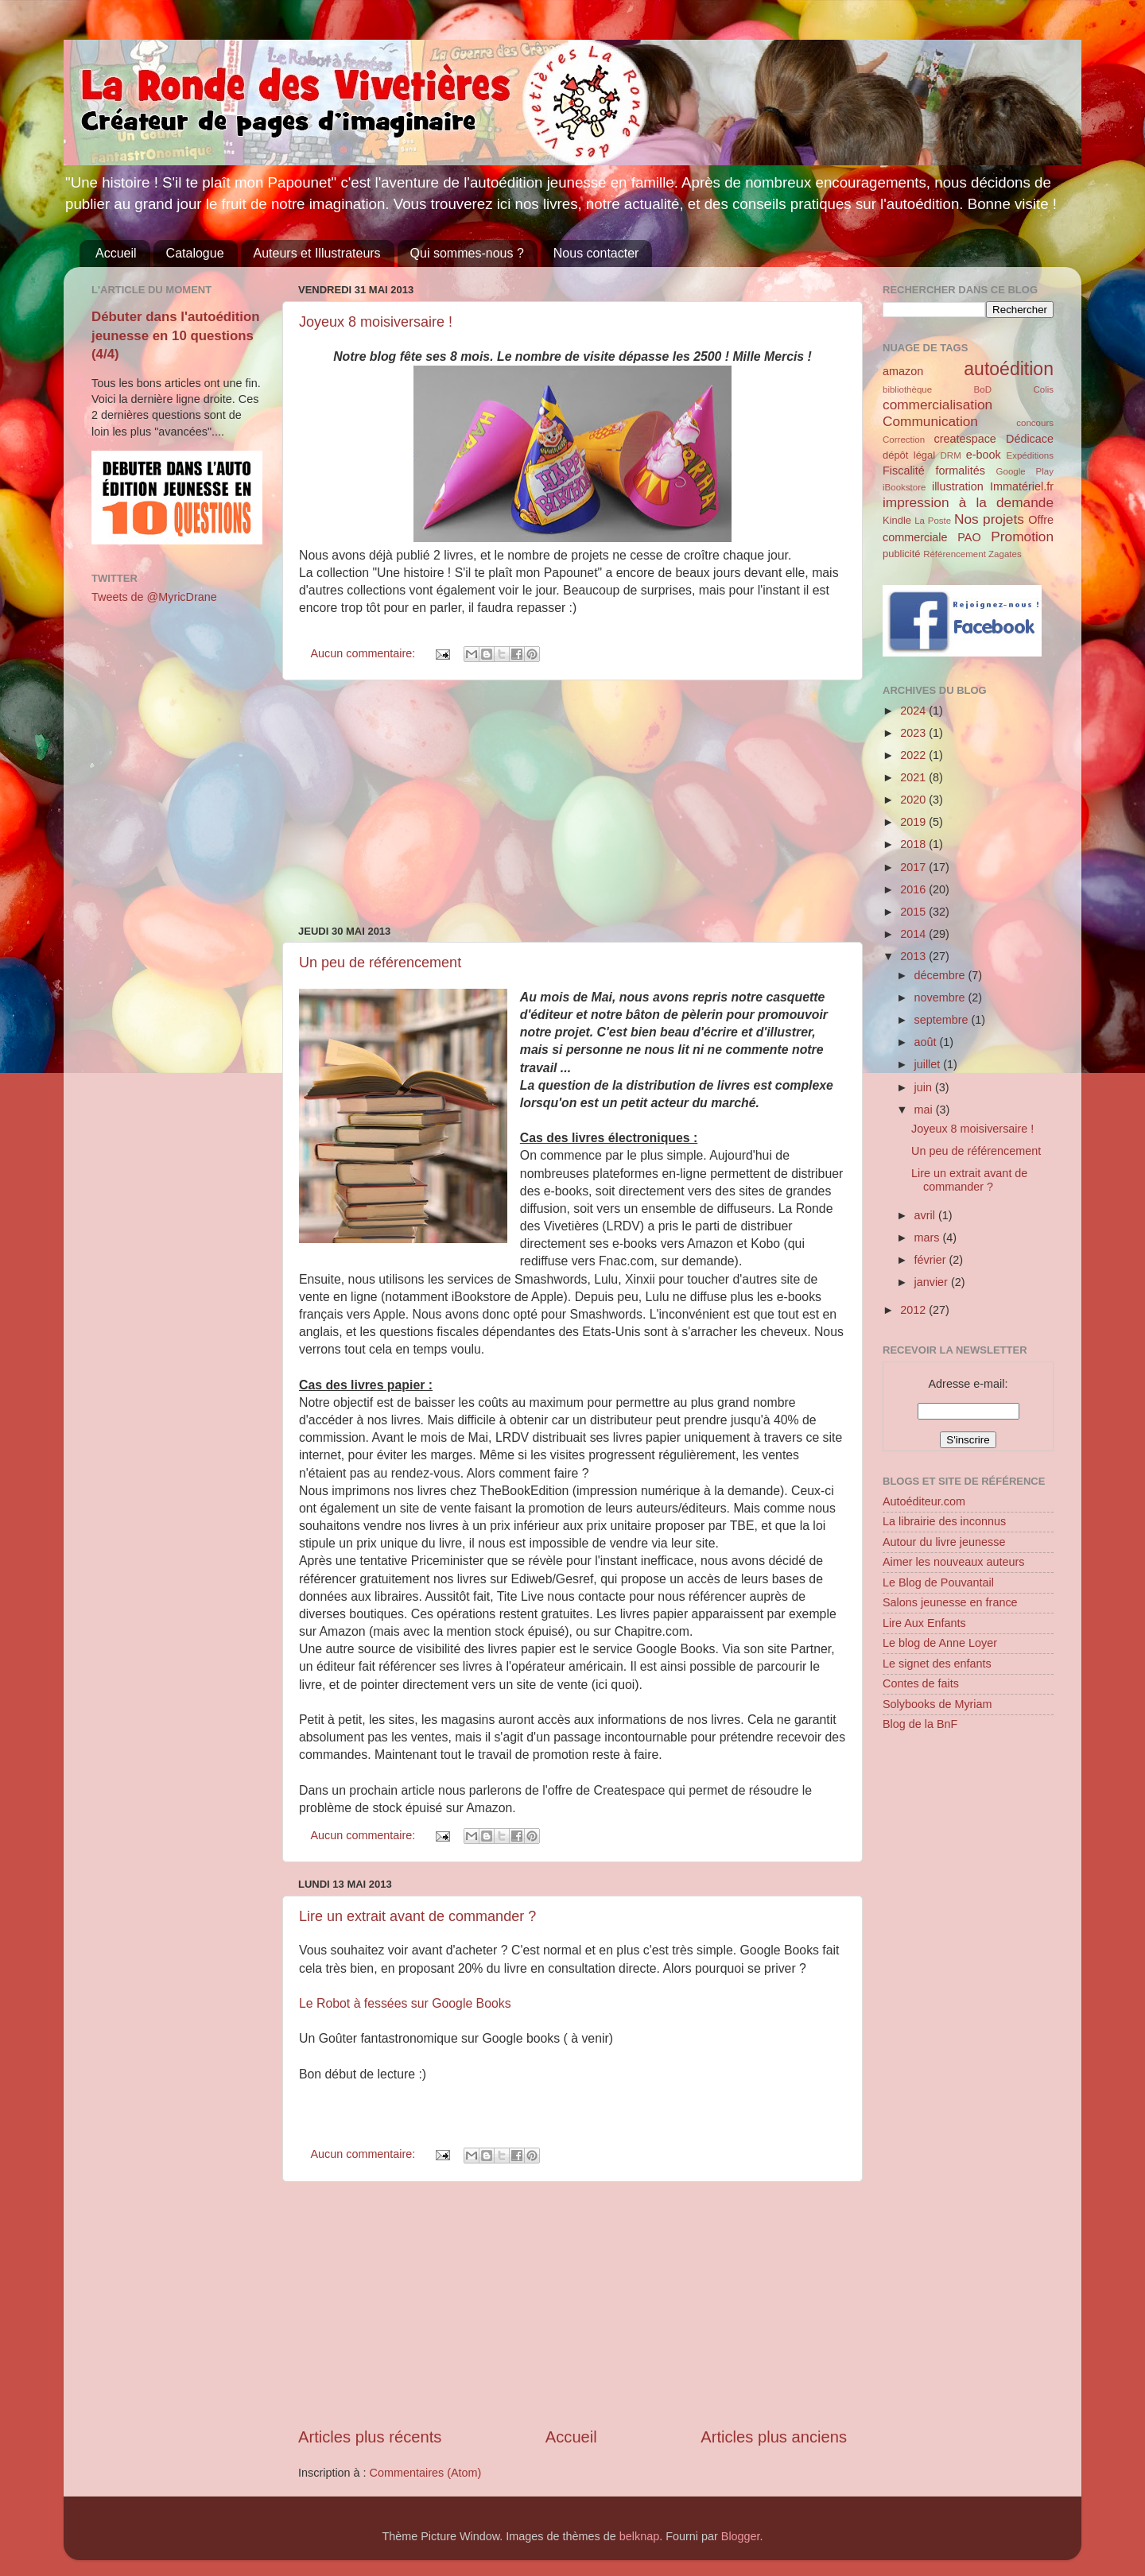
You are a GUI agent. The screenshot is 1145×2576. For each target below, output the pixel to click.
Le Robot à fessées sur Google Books (405, 2003)
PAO (968, 537)
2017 (914, 867)
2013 (914, 956)
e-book (983, 454)
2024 (914, 710)
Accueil (116, 253)
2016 (914, 889)
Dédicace (1030, 438)
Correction (904, 439)
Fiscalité (904, 470)
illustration (958, 486)
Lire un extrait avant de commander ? (417, 1916)
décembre (941, 975)
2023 (914, 732)
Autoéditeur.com (924, 1501)
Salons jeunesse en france (950, 1602)
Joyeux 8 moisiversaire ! (375, 322)
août (927, 1042)
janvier (932, 1282)
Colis (1043, 389)
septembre (943, 1019)
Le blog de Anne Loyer (940, 1643)
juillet (929, 1064)
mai (925, 1109)
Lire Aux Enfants (924, 1623)
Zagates (1005, 554)
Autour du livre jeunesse (944, 1542)
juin (924, 1087)
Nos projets (989, 519)
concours (1035, 423)
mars (928, 1237)
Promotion (1022, 536)
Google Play (1025, 471)
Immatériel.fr (1022, 486)
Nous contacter (596, 253)
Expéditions (1030, 455)
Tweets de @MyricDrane (154, 597)
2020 (914, 799)
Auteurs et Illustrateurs (317, 253)
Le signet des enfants (937, 1663)
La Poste (932, 520)
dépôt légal (909, 455)
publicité (902, 554)
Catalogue (195, 253)
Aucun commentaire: (364, 653)
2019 (914, 821)
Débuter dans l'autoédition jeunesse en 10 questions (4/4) (175, 335)
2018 (914, 844)
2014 (914, 934)
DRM (951, 455)
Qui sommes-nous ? (467, 253)
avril (926, 1215)
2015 (914, 911)
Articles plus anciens (774, 2437)
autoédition (1009, 368)
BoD (983, 389)
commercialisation (937, 405)
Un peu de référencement (380, 962)
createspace (964, 438)
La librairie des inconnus (944, 1521)
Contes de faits (921, 1683)
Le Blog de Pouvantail (938, 1582)
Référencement (954, 554)
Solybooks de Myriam (937, 1704)
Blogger (740, 2536)
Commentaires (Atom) (426, 2472)
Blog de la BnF (920, 1724)
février (931, 1259)
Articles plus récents (369, 2437)
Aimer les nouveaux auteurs (953, 1561)
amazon (903, 371)
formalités (959, 470)
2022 (914, 755)
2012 (914, 1309)
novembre (941, 997)
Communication (930, 421)
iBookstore (904, 487)
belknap (639, 2536)
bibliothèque (907, 389)
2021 (914, 777)
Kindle (897, 520)
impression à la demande (968, 502)
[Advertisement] (572, 802)
